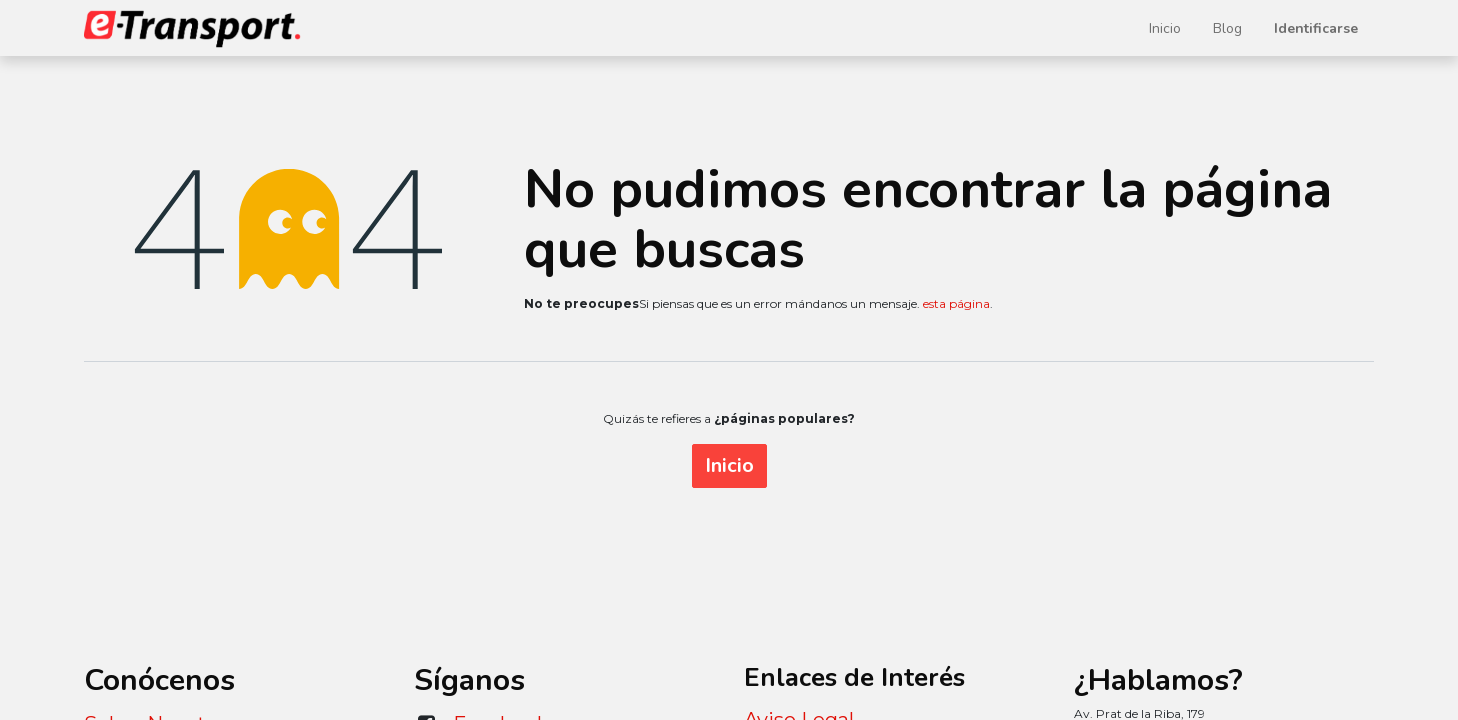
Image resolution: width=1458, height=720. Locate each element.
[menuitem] (1165, 28)
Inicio (729, 465)
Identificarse (1316, 28)
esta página (956, 303)
